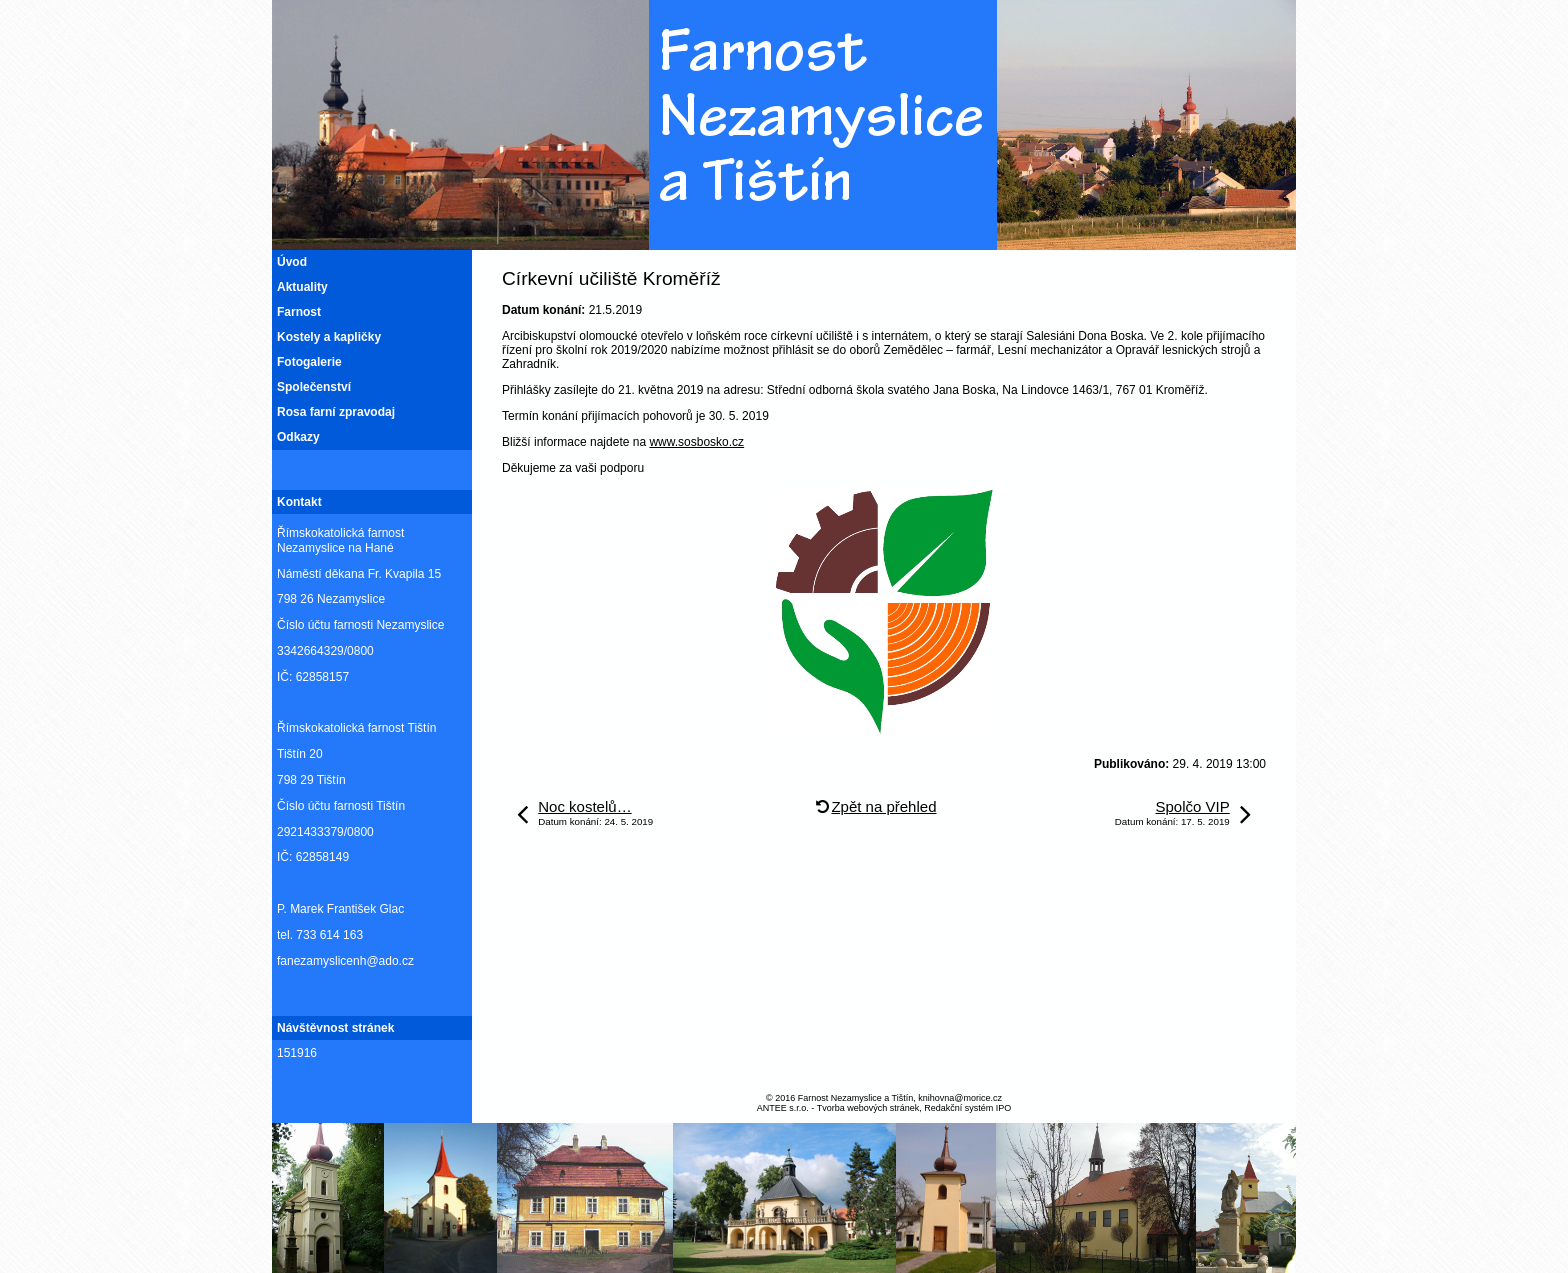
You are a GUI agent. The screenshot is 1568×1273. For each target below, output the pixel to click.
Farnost (299, 312)
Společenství (314, 387)
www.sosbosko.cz (696, 442)
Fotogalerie (309, 362)
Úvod (292, 262)
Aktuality (302, 287)
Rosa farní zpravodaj (336, 412)
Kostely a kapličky (329, 337)
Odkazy (298, 437)
